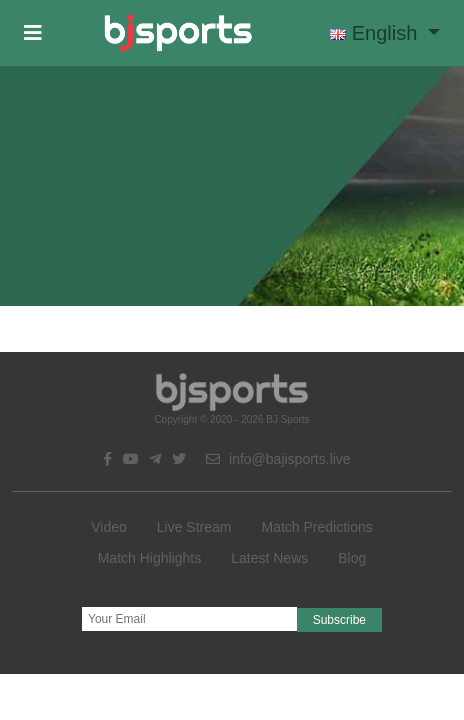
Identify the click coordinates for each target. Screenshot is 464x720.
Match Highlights (150, 558)
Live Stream (194, 527)
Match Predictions (316, 527)
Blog (352, 558)
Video (109, 527)
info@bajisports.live (278, 459)
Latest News (269, 558)
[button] (33, 33)
